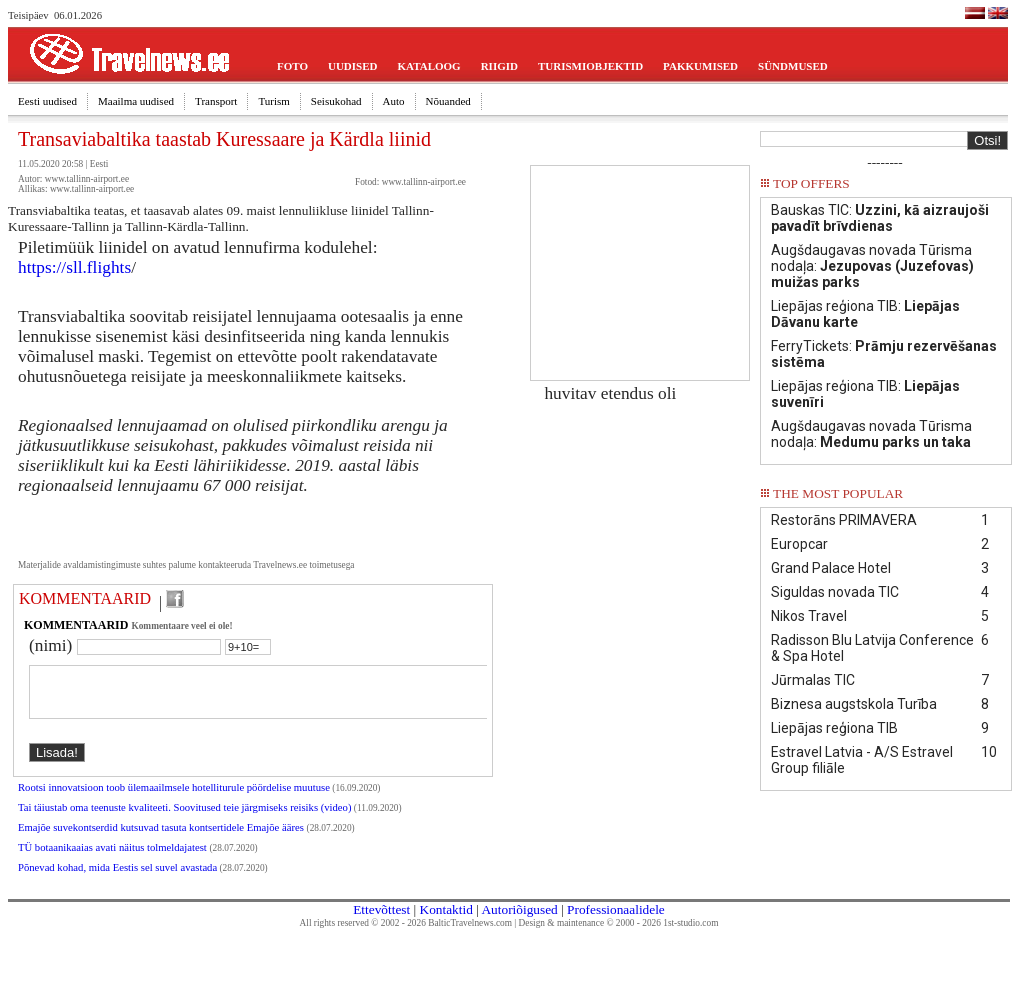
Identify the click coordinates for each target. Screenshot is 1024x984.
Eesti (99, 164)
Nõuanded (448, 101)
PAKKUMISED (700, 66)
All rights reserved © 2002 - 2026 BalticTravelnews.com (406, 935)
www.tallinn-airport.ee (424, 182)
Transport (216, 101)
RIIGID (499, 66)
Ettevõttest (381, 921)
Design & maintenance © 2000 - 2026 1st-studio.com (619, 935)
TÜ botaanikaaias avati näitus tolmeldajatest (113, 859)
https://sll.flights (74, 267)
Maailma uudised (136, 101)
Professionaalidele (616, 921)
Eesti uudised (47, 101)
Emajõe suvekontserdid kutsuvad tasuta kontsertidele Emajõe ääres (162, 839)
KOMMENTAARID (85, 598)
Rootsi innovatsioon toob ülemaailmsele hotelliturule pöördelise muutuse (174, 799)
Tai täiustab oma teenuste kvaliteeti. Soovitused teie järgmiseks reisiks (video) (184, 819)
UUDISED (353, 66)
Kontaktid (446, 921)
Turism (273, 101)
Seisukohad (336, 101)
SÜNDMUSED (793, 66)
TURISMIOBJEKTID (590, 66)
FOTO (292, 66)
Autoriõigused (519, 921)
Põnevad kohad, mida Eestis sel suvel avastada (117, 879)
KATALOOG (429, 66)
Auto (394, 101)
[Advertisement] (640, 266)
